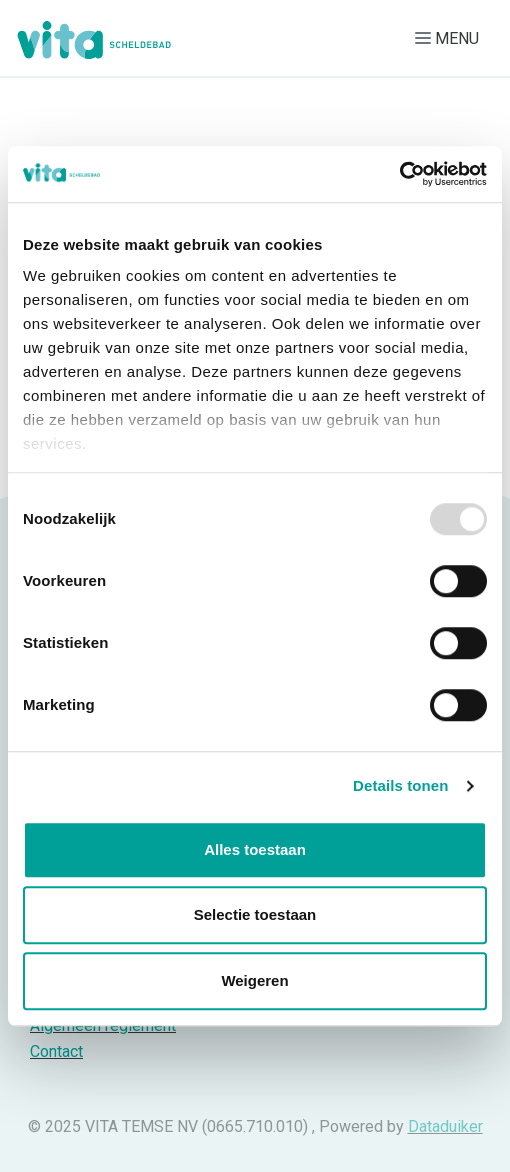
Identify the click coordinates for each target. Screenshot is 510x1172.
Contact (56, 1051)
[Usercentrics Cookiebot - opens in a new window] (399, 174)
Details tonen (400, 785)
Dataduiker (445, 1126)
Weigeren (254, 980)
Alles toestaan (255, 849)
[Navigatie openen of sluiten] (451, 38)
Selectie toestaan (255, 914)
